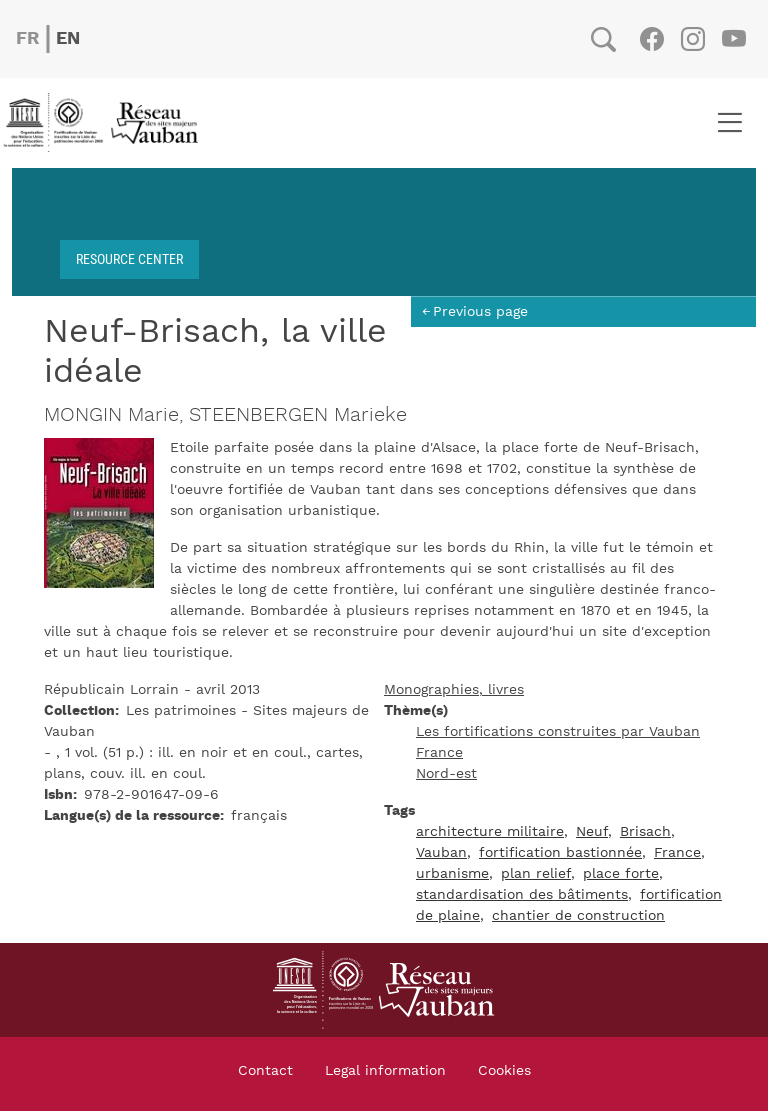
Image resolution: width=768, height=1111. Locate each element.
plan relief (536, 874)
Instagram (692, 39)
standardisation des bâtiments (522, 895)
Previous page (480, 311)
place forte (621, 874)
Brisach (645, 832)
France (439, 753)
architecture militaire (490, 832)
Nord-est (446, 774)
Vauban (441, 853)
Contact (265, 1071)
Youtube (733, 39)
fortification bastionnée (560, 853)
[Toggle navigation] (729, 123)
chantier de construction (578, 916)
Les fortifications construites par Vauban (558, 732)
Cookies (504, 1071)
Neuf (592, 832)
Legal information (385, 1071)
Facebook (651, 39)
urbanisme (452, 874)
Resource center (129, 258)
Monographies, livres (454, 690)
